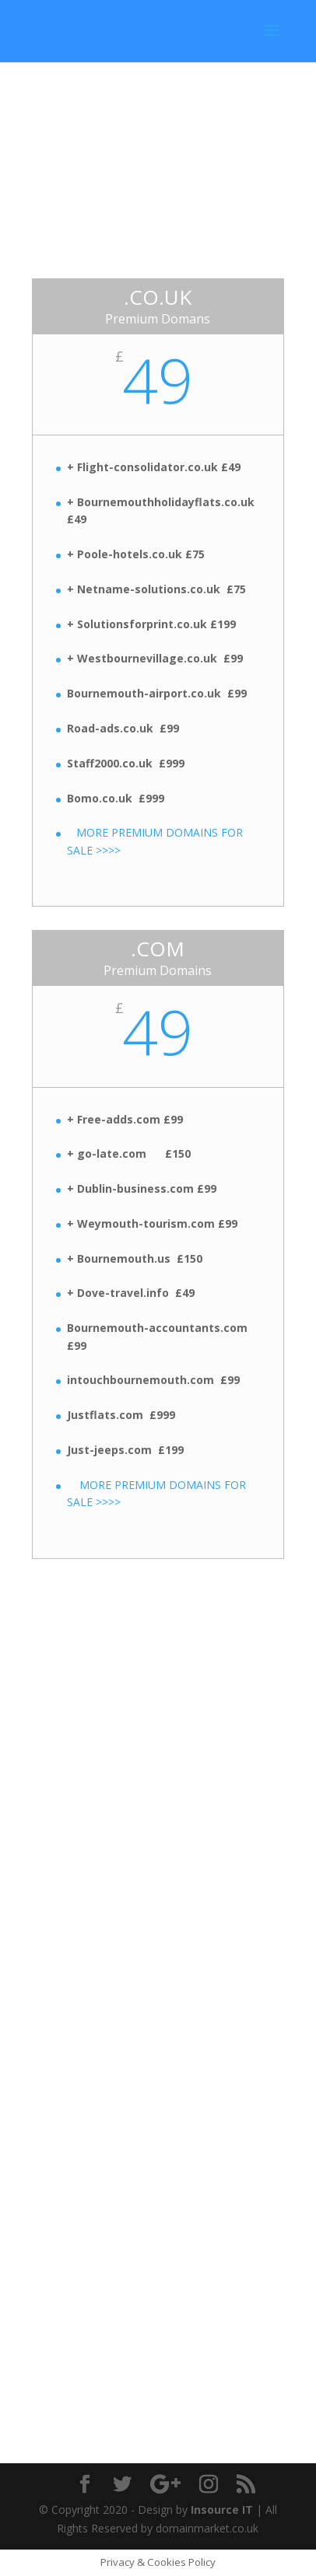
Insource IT (222, 2509)
